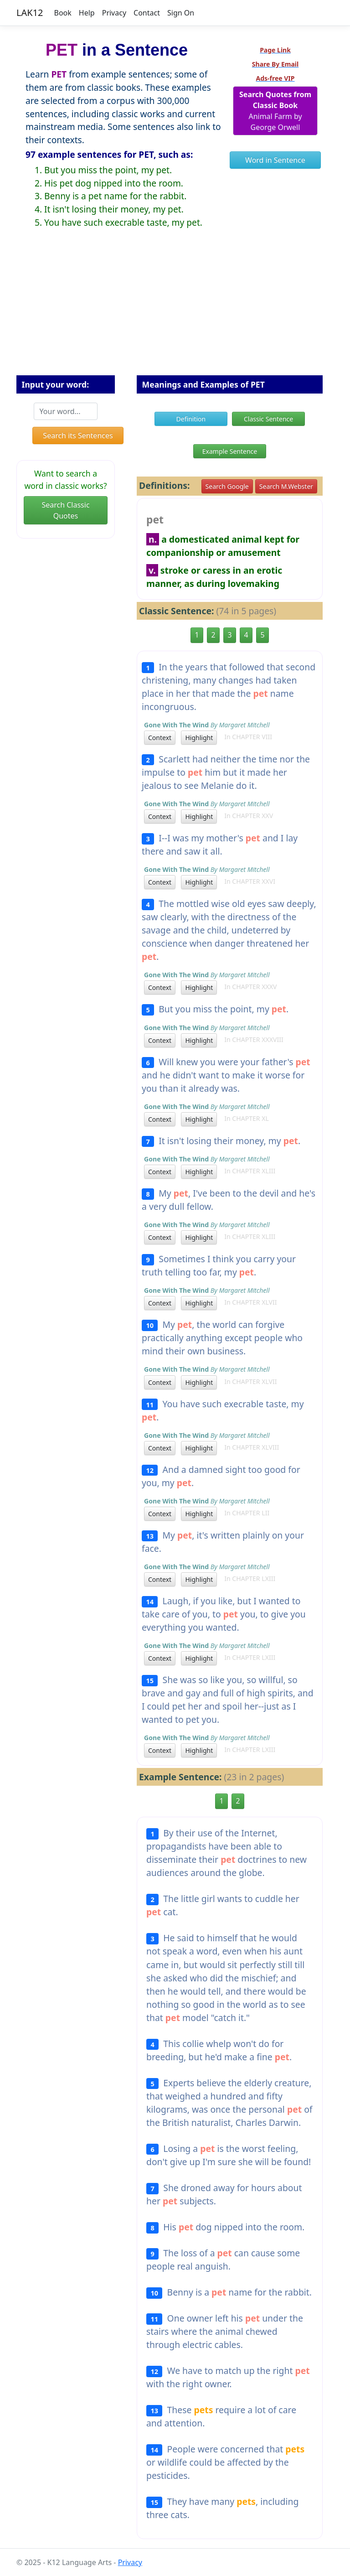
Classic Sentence (268, 419)
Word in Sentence (275, 160)
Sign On (180, 13)
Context (159, 737)
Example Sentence (229, 451)
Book (63, 13)
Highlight (199, 737)
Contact (147, 13)
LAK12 (29, 12)
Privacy (114, 13)
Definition (191, 419)
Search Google (227, 486)
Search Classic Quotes (65, 510)
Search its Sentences (78, 435)
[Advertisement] (175, 309)
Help (87, 13)
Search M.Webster (286, 486)
